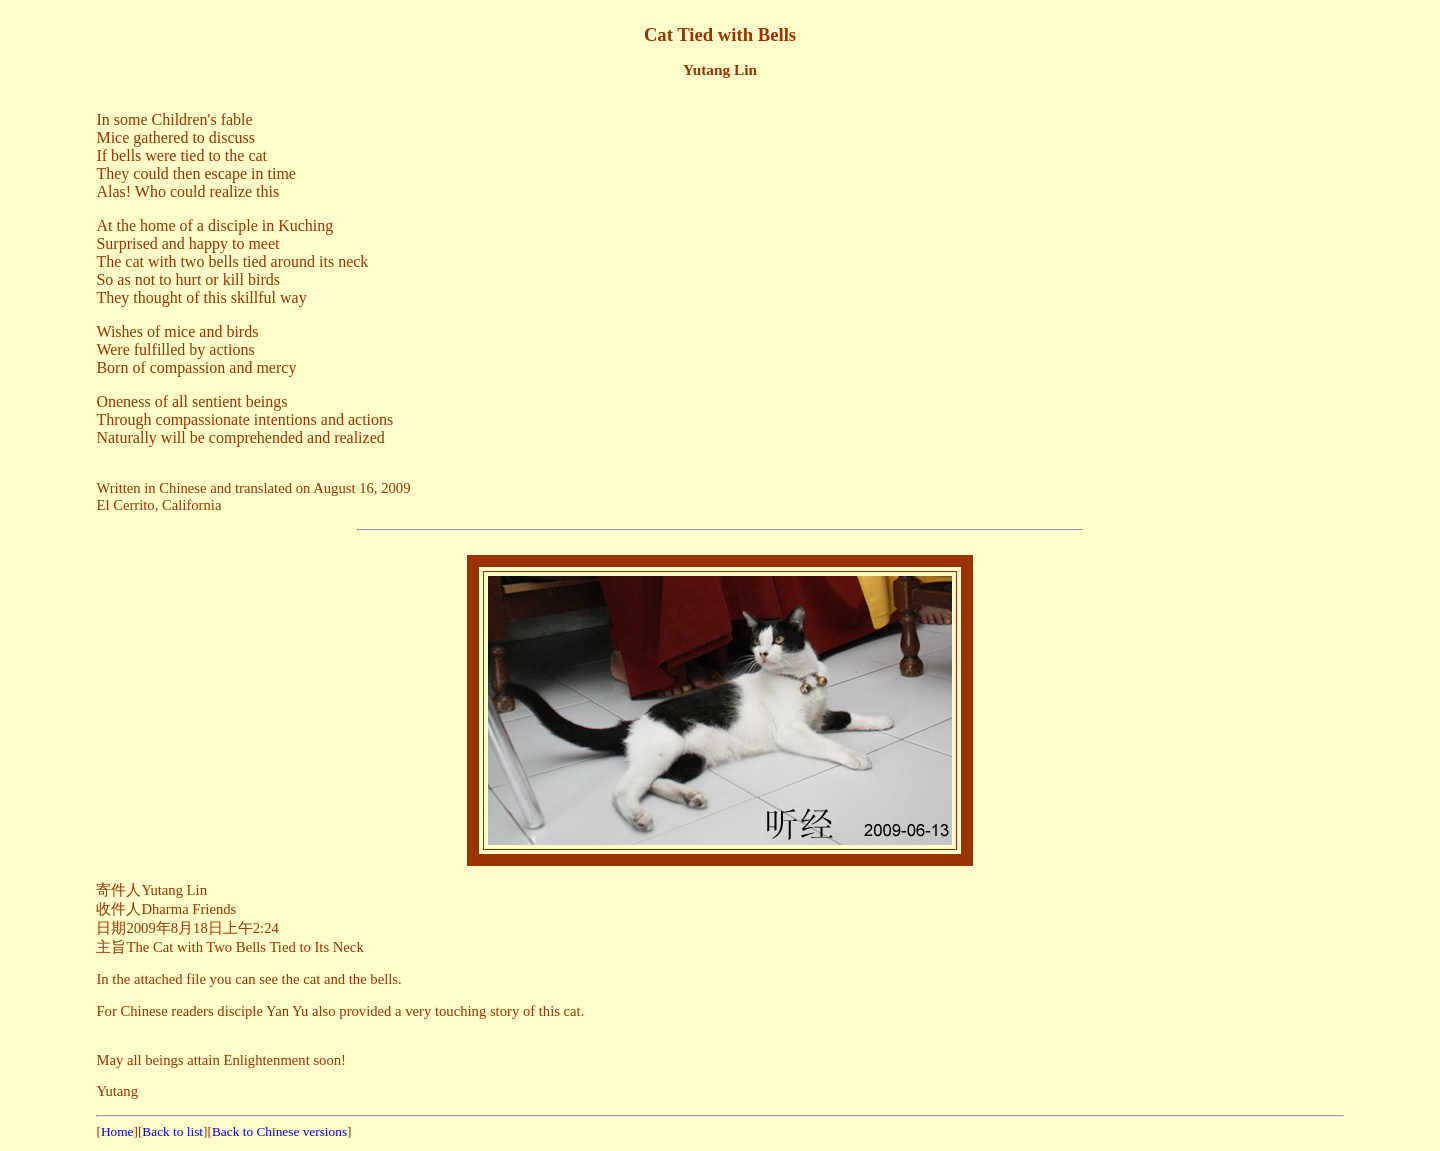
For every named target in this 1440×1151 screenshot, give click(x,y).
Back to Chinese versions (279, 1131)
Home (117, 1131)
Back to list (172, 1131)
